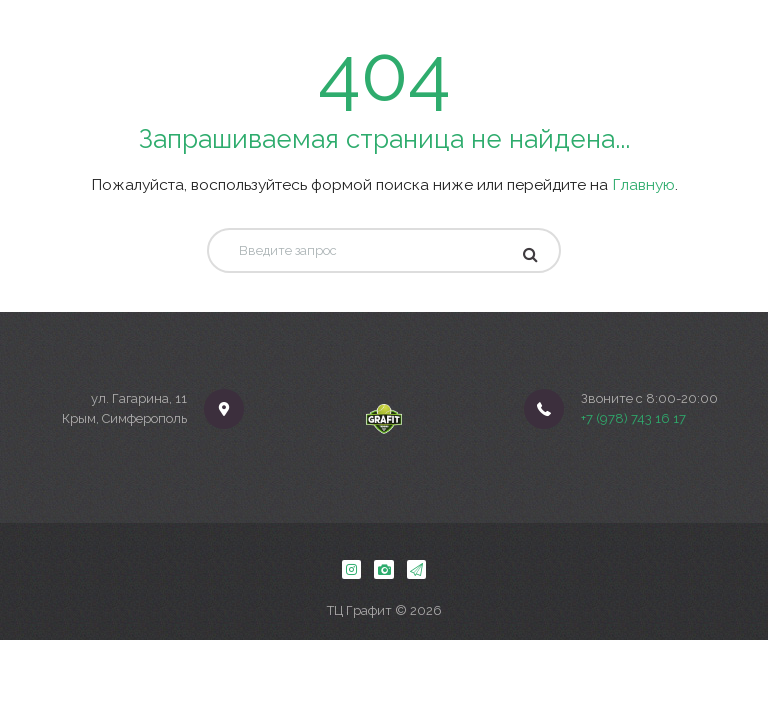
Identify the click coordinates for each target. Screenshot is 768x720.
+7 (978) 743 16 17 (633, 418)
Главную (643, 184)
